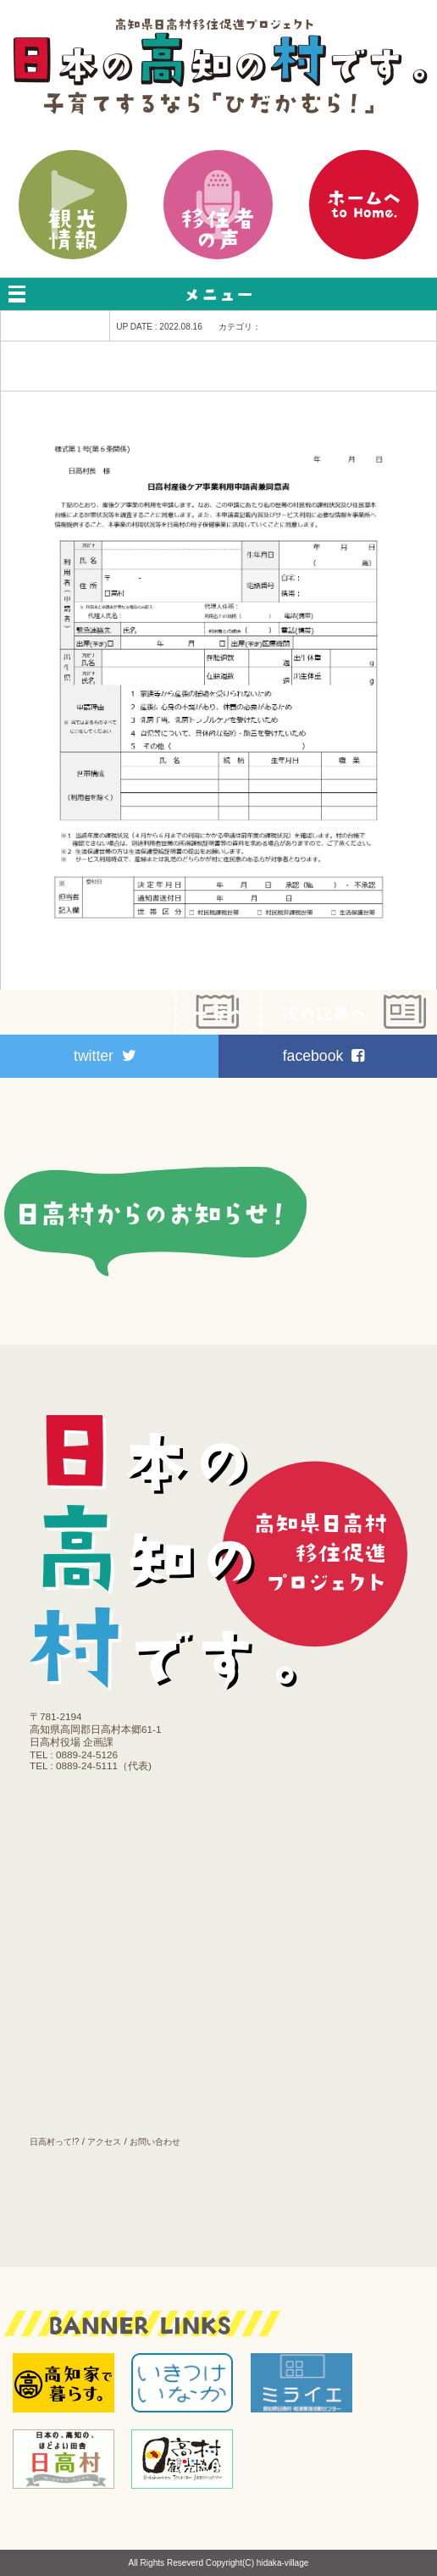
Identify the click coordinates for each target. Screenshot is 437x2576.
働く (114, 1957)
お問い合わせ (155, 2141)
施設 (114, 2049)
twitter (105, 1055)
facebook (324, 1055)
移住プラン (114, 1822)
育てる (114, 1912)
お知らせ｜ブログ (114, 2094)
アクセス (104, 2141)
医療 (114, 2003)
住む (114, 1867)
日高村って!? (54, 2141)
